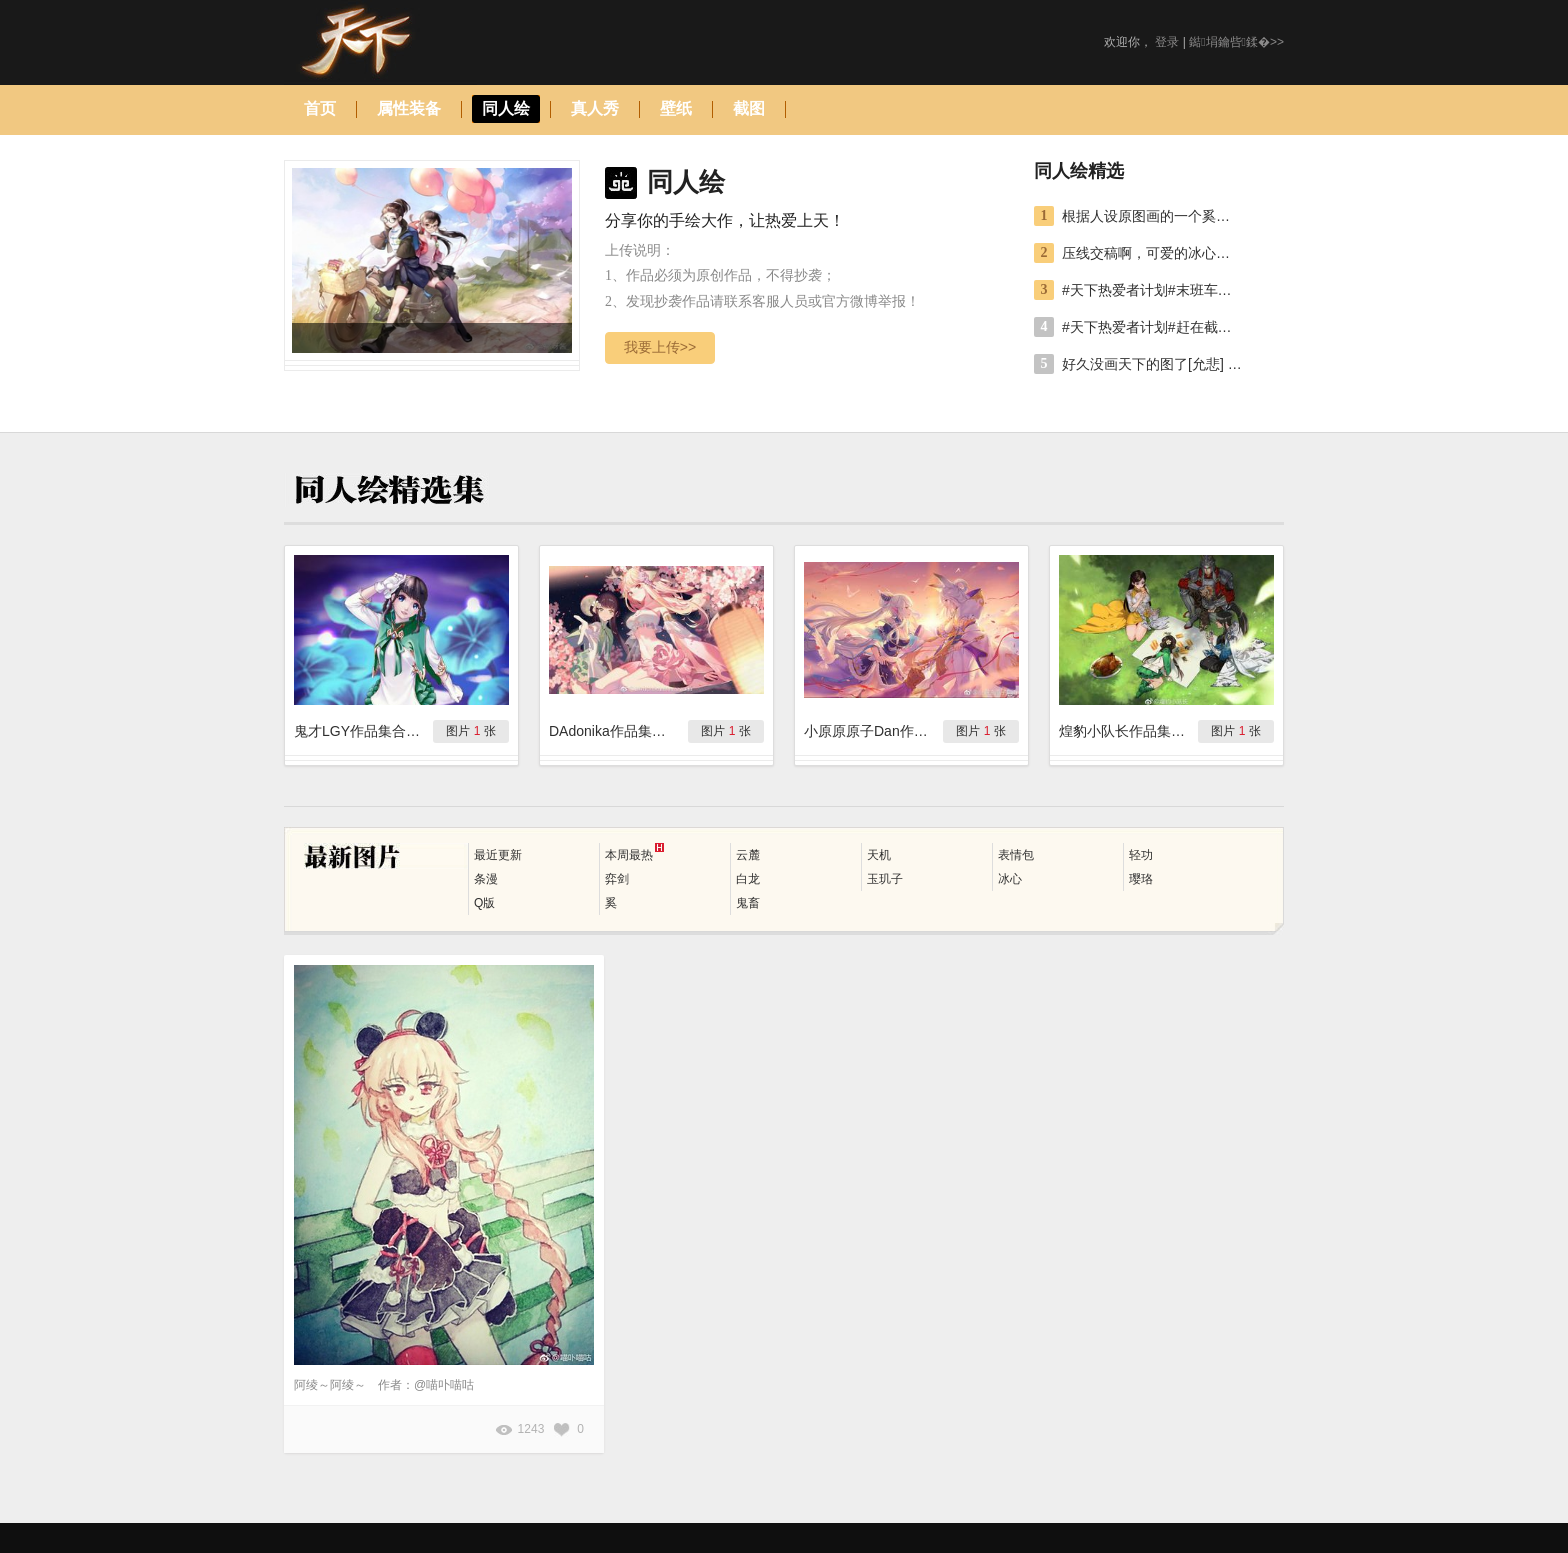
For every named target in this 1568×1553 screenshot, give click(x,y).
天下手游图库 (380, 42)
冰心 (1010, 879)
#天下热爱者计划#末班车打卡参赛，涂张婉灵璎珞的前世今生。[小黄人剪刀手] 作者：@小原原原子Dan (1152, 290)
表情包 (1016, 855)
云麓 (748, 855)
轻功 (1141, 855)
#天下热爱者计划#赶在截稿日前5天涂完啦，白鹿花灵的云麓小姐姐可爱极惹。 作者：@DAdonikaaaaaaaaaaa (1152, 327)
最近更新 (498, 855)
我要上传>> (660, 347)
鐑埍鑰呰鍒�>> (1236, 42)
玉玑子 (885, 879)
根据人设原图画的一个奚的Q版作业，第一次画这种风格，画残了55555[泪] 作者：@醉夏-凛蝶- (1152, 216)
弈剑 (617, 879)
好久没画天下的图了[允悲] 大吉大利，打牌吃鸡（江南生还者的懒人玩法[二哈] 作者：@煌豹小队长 (1152, 364)
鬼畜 (748, 903)
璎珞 (1141, 879)
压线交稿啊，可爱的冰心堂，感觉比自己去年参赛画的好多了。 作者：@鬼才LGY (1152, 253)
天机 (879, 855)
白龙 (748, 879)
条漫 (486, 879)
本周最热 (634, 852)
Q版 (484, 903)
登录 (1167, 42)
